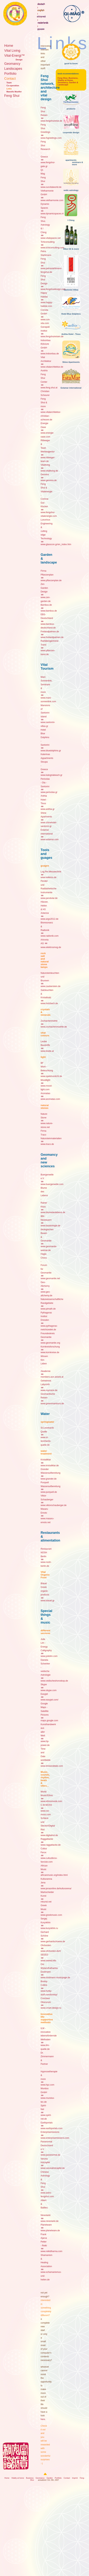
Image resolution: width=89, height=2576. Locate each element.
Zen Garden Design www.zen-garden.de (46, 593)
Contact (10, 78)
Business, (73, 78)
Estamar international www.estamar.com (50, 835)
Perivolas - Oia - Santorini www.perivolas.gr (49, 785)
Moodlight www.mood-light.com (46, 1085)
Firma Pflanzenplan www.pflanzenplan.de (51, 576)
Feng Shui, (63, 78)
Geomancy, (63, 82)
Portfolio (10, 73)
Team (9, 83)
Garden (50, 2478)
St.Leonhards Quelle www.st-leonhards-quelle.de (47, 1436)
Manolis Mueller (14, 92)
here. (43, 2419)
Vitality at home (17, 2478)
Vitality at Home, (65, 80)
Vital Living (12, 50)
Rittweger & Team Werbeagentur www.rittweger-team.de (48, 451)
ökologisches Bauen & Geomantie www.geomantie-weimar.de (49, 1240)
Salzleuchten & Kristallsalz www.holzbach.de (49, 997)
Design (19, 60)
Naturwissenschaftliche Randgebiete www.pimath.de (52, 1304)
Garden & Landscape (68, 83)
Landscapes (13, 68)
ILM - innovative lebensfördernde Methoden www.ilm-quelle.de (49, 2038)
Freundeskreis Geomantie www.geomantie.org (50, 1338)
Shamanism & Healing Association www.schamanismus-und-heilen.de (51, 2267)
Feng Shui (11, 96)
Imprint (75, 2478)
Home (8, 45)
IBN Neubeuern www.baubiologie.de (50, 1221)
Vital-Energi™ (14, 55)
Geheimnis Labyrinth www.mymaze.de (49, 1385)
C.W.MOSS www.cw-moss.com (46, 1810)
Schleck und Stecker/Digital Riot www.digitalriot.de (49, 1827)
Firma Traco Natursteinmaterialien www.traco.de (51, 1137)
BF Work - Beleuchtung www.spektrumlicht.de (51, 1070)
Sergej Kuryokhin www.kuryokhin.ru (49, 1923)
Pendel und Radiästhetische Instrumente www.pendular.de (49, 889)
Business (30, 2478)
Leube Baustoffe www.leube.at (47, 1046)
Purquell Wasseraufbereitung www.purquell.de (50, 1487)
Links (9, 89)
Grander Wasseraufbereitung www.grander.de (50, 1474)
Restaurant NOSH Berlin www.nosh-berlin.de (46, 1557)
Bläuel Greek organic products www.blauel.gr (47, 1592)
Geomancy (12, 63)
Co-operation (12, 85)
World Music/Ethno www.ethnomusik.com (51, 1796)
